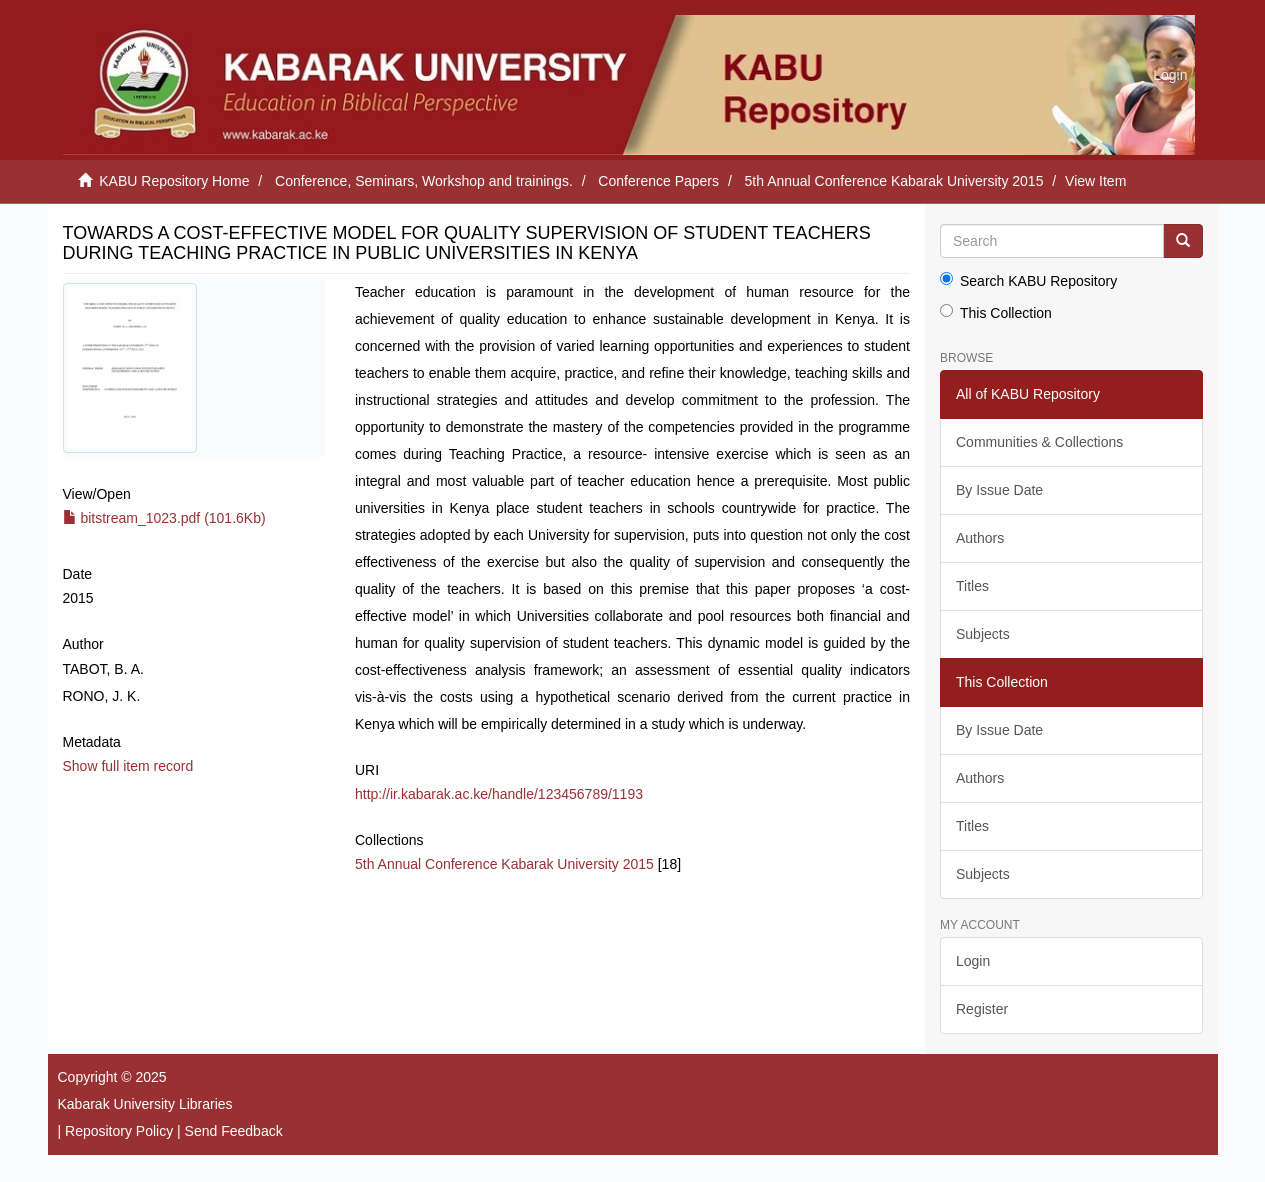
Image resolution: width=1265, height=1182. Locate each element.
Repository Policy (119, 1131)
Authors (980, 538)
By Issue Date (999, 490)
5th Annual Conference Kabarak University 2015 (894, 181)
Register (982, 1009)
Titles (972, 586)
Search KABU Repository (1028, 280)
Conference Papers (658, 181)
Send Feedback (234, 1131)
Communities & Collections (1039, 442)
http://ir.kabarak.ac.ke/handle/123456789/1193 (499, 794)
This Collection (996, 312)
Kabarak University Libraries (145, 1104)
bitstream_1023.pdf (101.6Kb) (164, 518)
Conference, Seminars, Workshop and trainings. (424, 181)
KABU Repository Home (174, 181)
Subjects (983, 634)
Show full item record (128, 766)
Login (973, 961)
